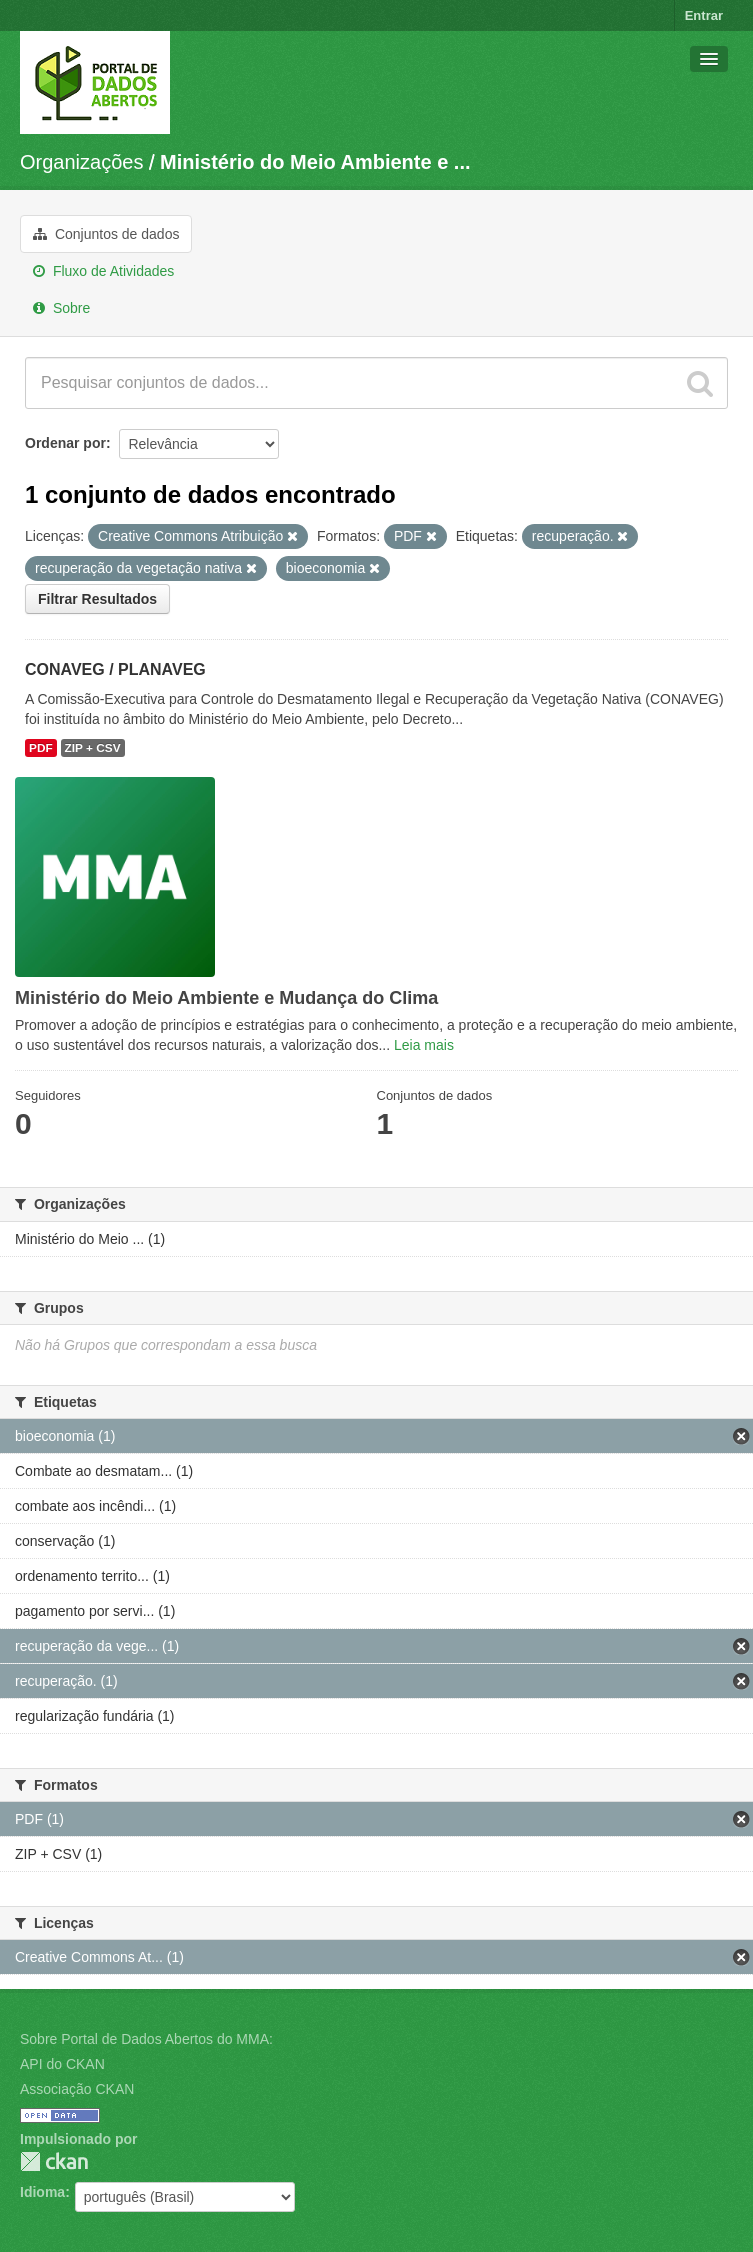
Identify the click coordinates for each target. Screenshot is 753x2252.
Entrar (704, 15)
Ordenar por (65, 443)
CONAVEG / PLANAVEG (115, 669)
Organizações (81, 162)
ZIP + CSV (93, 748)
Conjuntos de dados (106, 234)
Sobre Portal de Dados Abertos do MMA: (146, 2039)
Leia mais (424, 1045)
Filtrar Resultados (97, 599)
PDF (41, 748)
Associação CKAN (77, 2089)
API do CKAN (62, 2064)
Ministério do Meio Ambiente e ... (315, 162)
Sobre (61, 308)
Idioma (42, 2192)
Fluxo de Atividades (103, 271)
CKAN (54, 2161)
